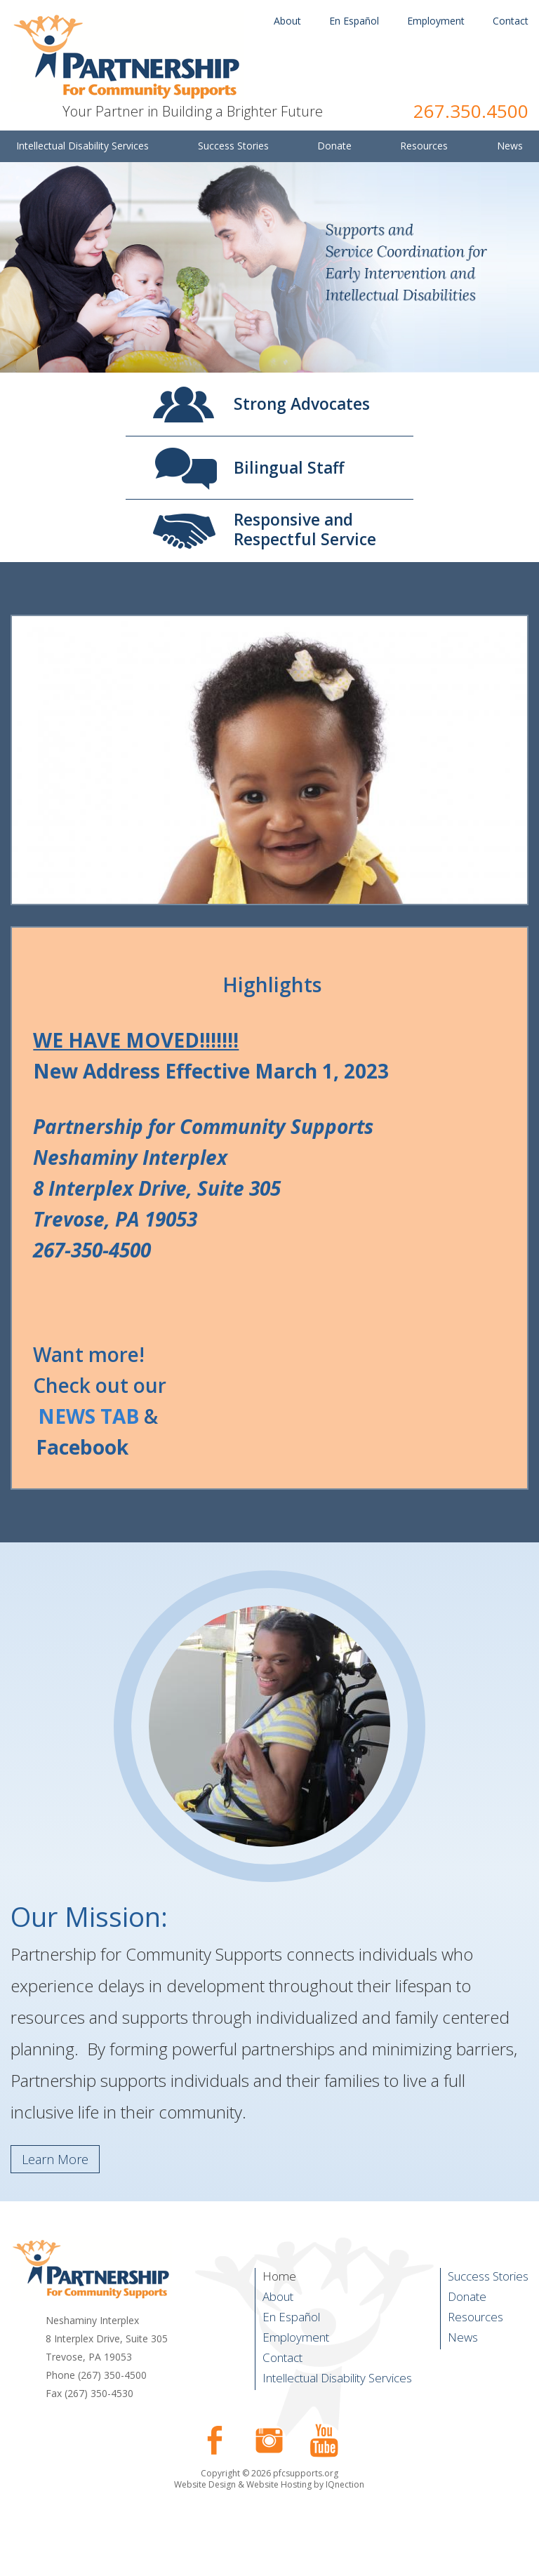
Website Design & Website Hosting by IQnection (269, 2484)
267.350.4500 (470, 111)
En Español (354, 20)
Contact (510, 20)
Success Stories (488, 2276)
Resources (475, 2317)
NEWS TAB (88, 1416)
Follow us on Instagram (269, 2440)
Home (279, 2276)
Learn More (55, 2159)
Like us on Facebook (215, 2440)
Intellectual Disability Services (337, 2378)
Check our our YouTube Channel (324, 2440)
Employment (436, 20)
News (463, 2337)
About (287, 20)
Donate (467, 2296)
